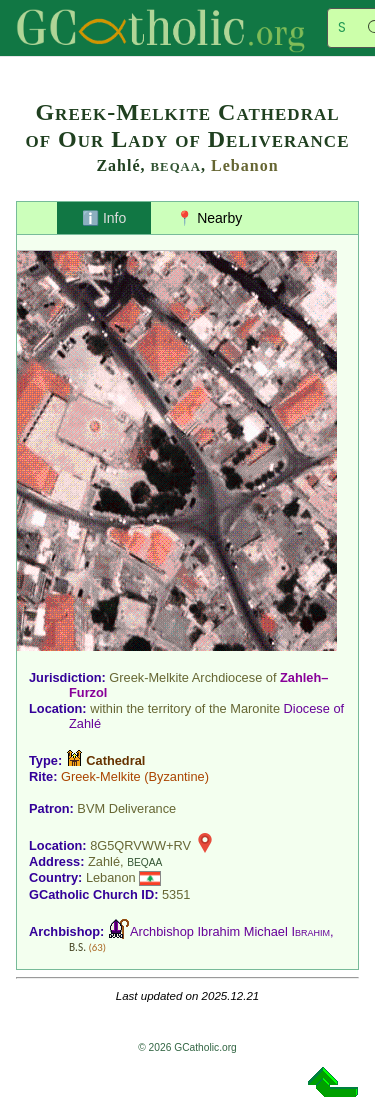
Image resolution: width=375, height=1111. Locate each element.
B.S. (77, 947)
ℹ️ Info (104, 218)
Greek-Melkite (101, 776)
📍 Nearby (209, 218)
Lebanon (244, 165)
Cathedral (115, 760)
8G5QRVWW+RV (140, 845)
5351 (176, 894)
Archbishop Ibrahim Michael (230, 931)
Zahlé (85, 723)
